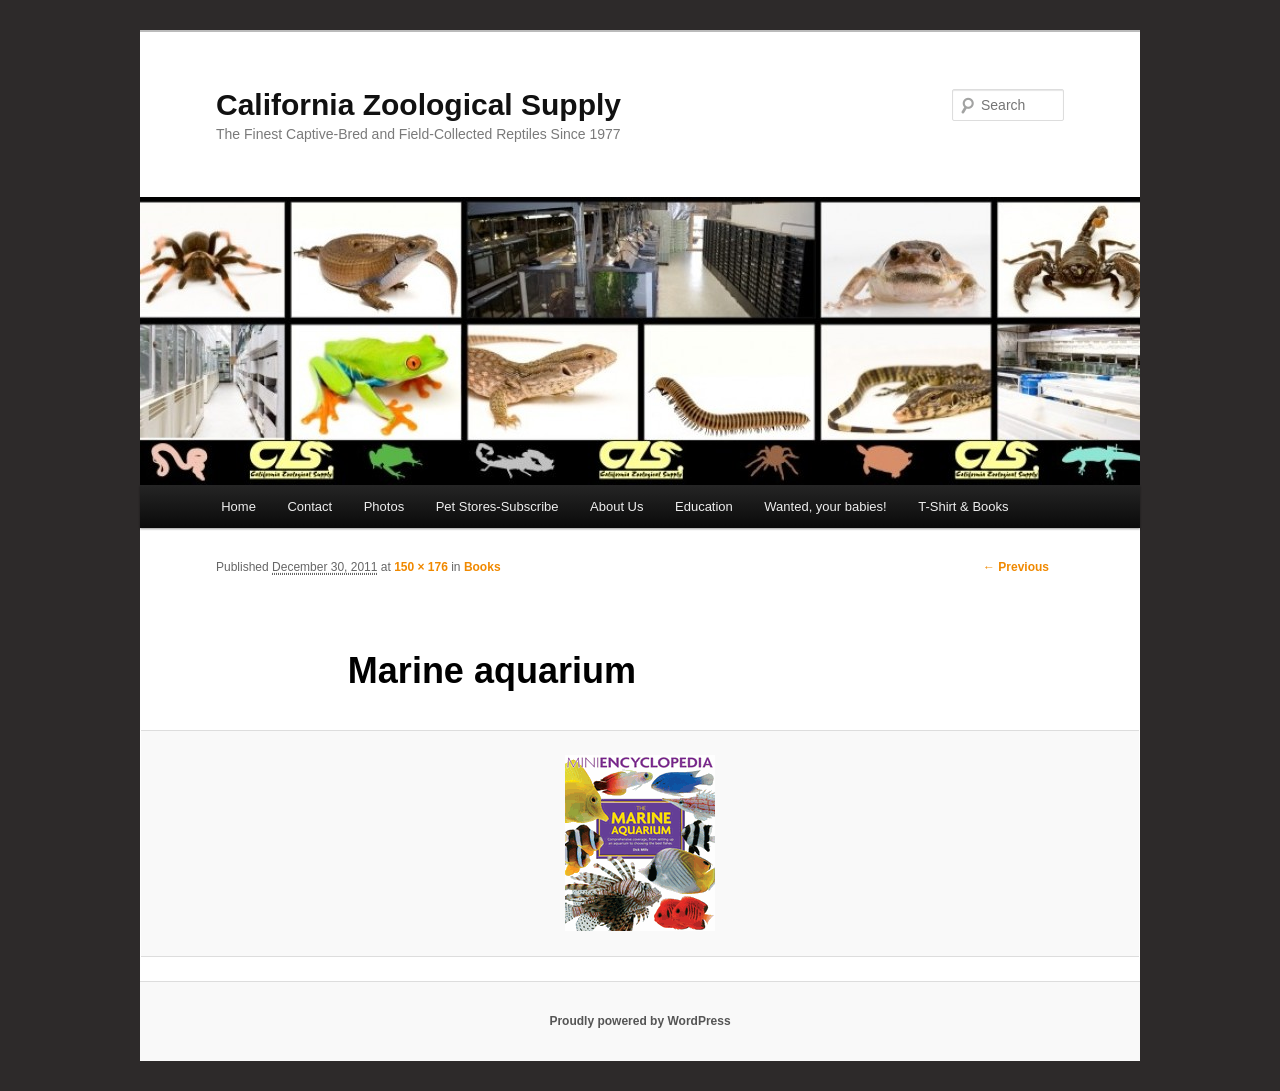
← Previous (1016, 567)
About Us (616, 506)
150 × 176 (421, 567)
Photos (384, 506)
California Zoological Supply (418, 104)
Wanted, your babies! (825, 506)
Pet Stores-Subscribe (497, 506)
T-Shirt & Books (963, 506)
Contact (309, 506)
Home (238, 506)
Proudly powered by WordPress (639, 1021)
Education (704, 506)
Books (482, 567)
